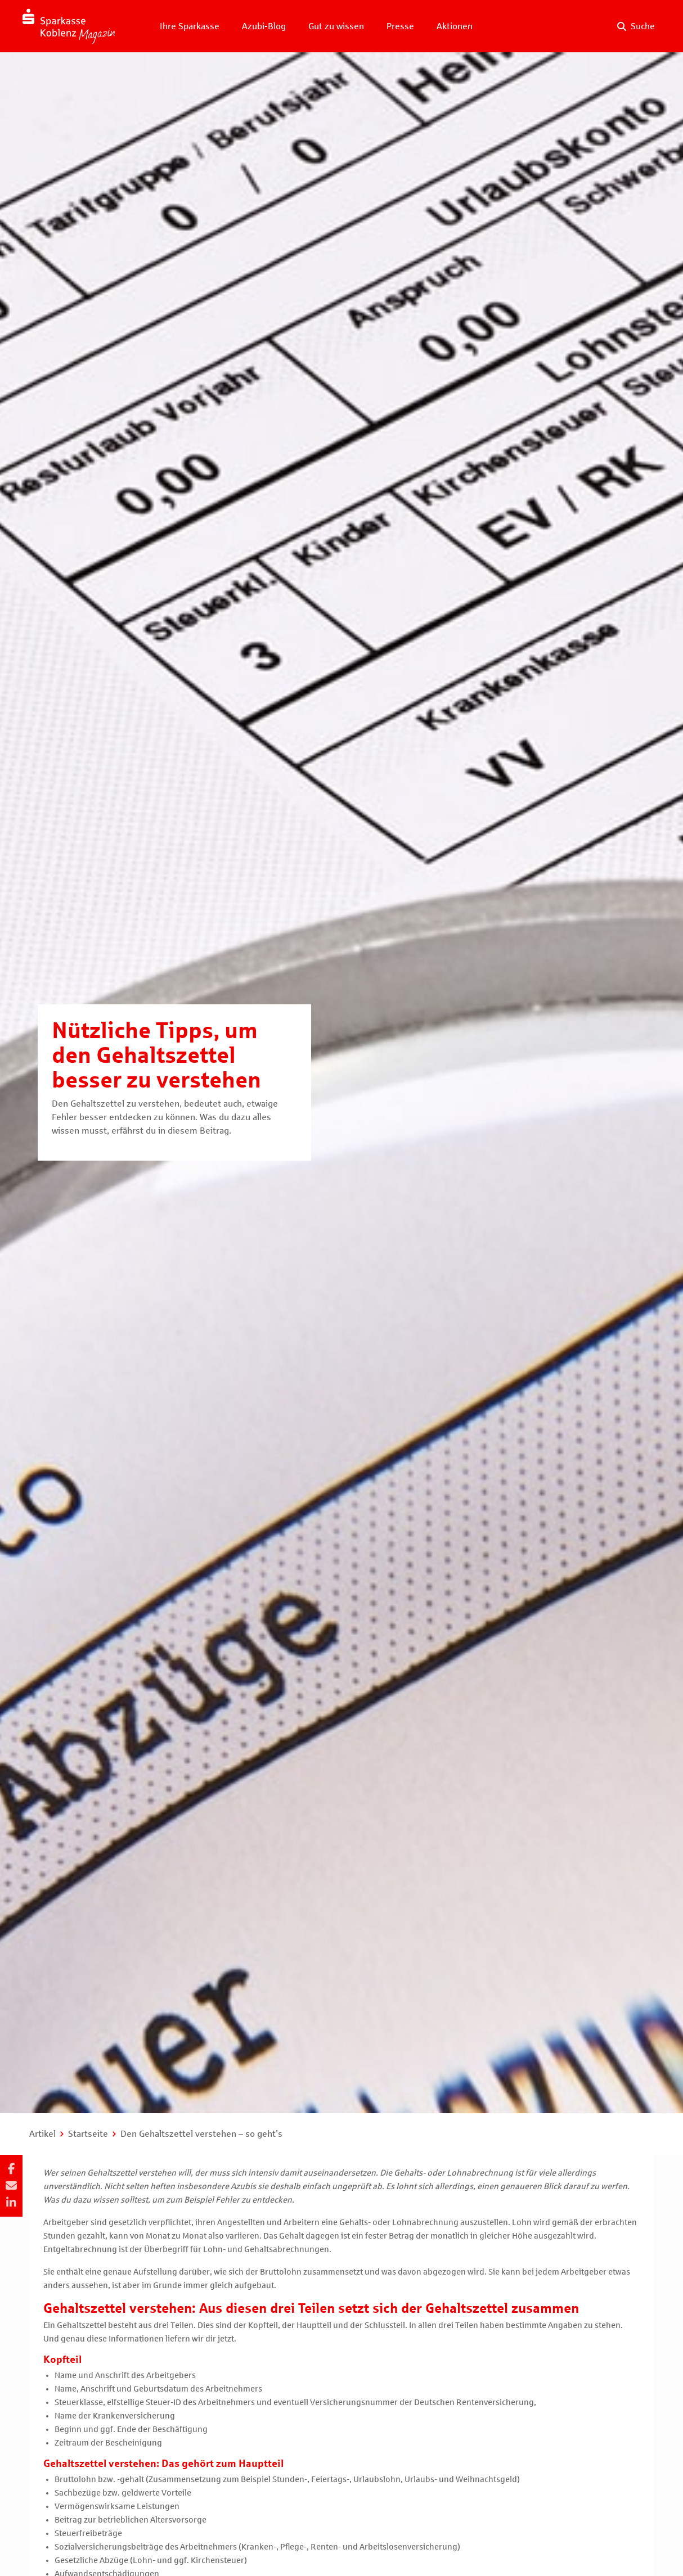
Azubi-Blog (264, 26)
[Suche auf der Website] (636, 26)
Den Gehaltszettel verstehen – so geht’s (201, 2134)
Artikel (42, 2134)
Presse (400, 26)
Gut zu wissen (336, 26)
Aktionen (455, 26)
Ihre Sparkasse (189, 26)
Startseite (88, 2134)
